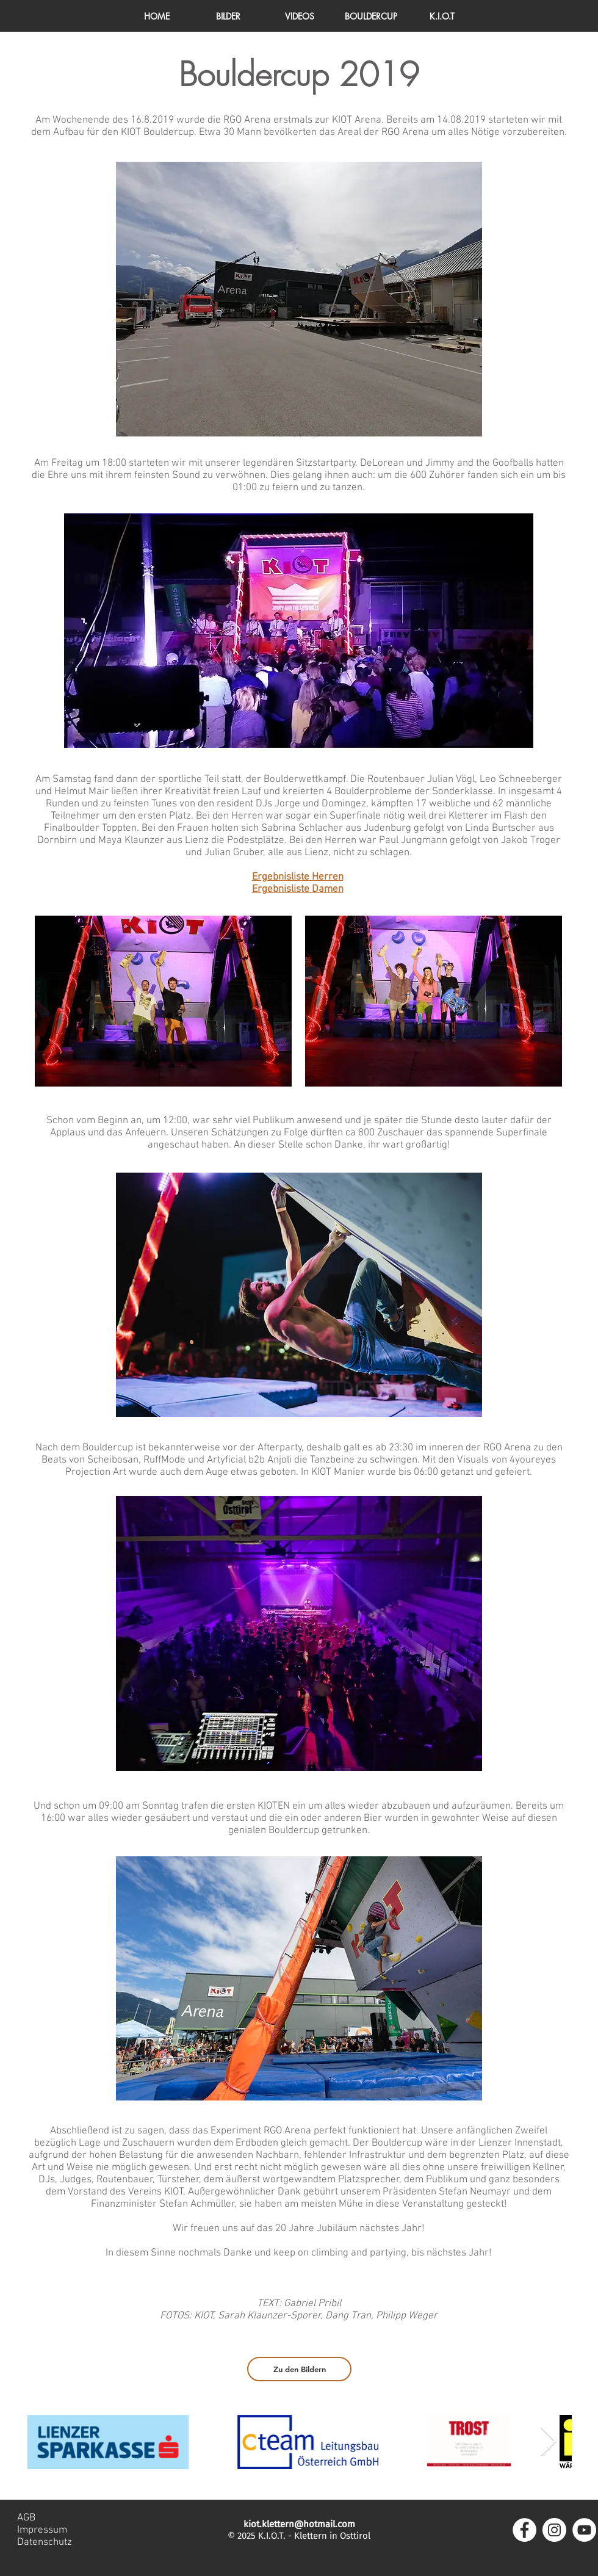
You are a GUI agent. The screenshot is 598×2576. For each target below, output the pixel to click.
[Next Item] (548, 2442)
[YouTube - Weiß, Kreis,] (584, 2530)
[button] (442, 16)
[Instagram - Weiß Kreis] (554, 2530)
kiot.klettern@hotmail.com (299, 2524)
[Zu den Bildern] (299, 2369)
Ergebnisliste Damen (298, 889)
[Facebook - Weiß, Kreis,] (524, 2530)
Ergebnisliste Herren (298, 877)
